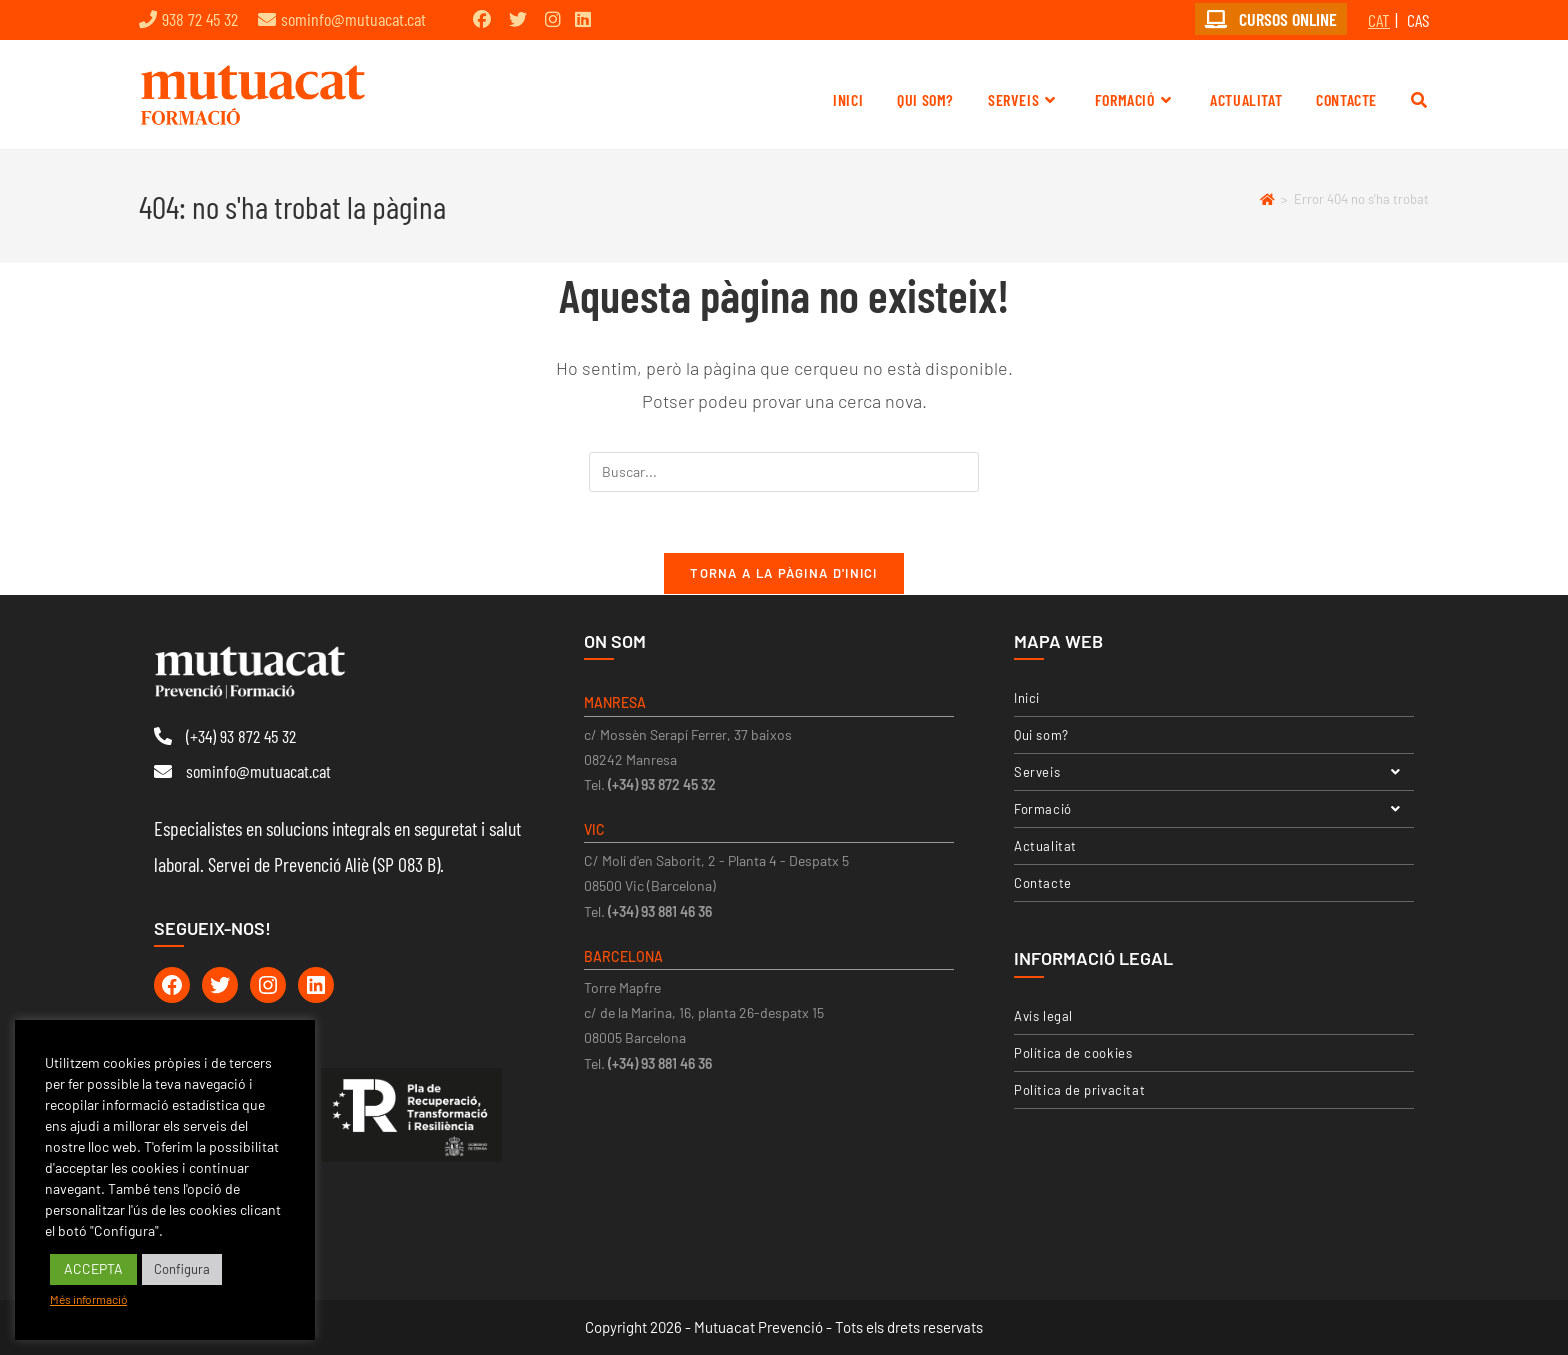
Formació (1214, 809)
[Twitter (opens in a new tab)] (518, 19)
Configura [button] (182, 1269)
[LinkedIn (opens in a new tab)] (583, 19)
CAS (1418, 20)
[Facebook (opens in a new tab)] (482, 19)
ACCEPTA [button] (93, 1268)
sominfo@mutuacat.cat (353, 19)
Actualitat (1045, 846)
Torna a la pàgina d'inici (784, 573)
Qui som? (1041, 735)
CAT (1379, 20)
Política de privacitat (1079, 1090)
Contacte (1043, 883)
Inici (1027, 698)
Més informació (88, 1299)
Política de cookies (1073, 1053)
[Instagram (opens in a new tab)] (553, 19)
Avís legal (1043, 1016)
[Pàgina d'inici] (1267, 199)
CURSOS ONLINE (1271, 19)
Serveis (1214, 772)
